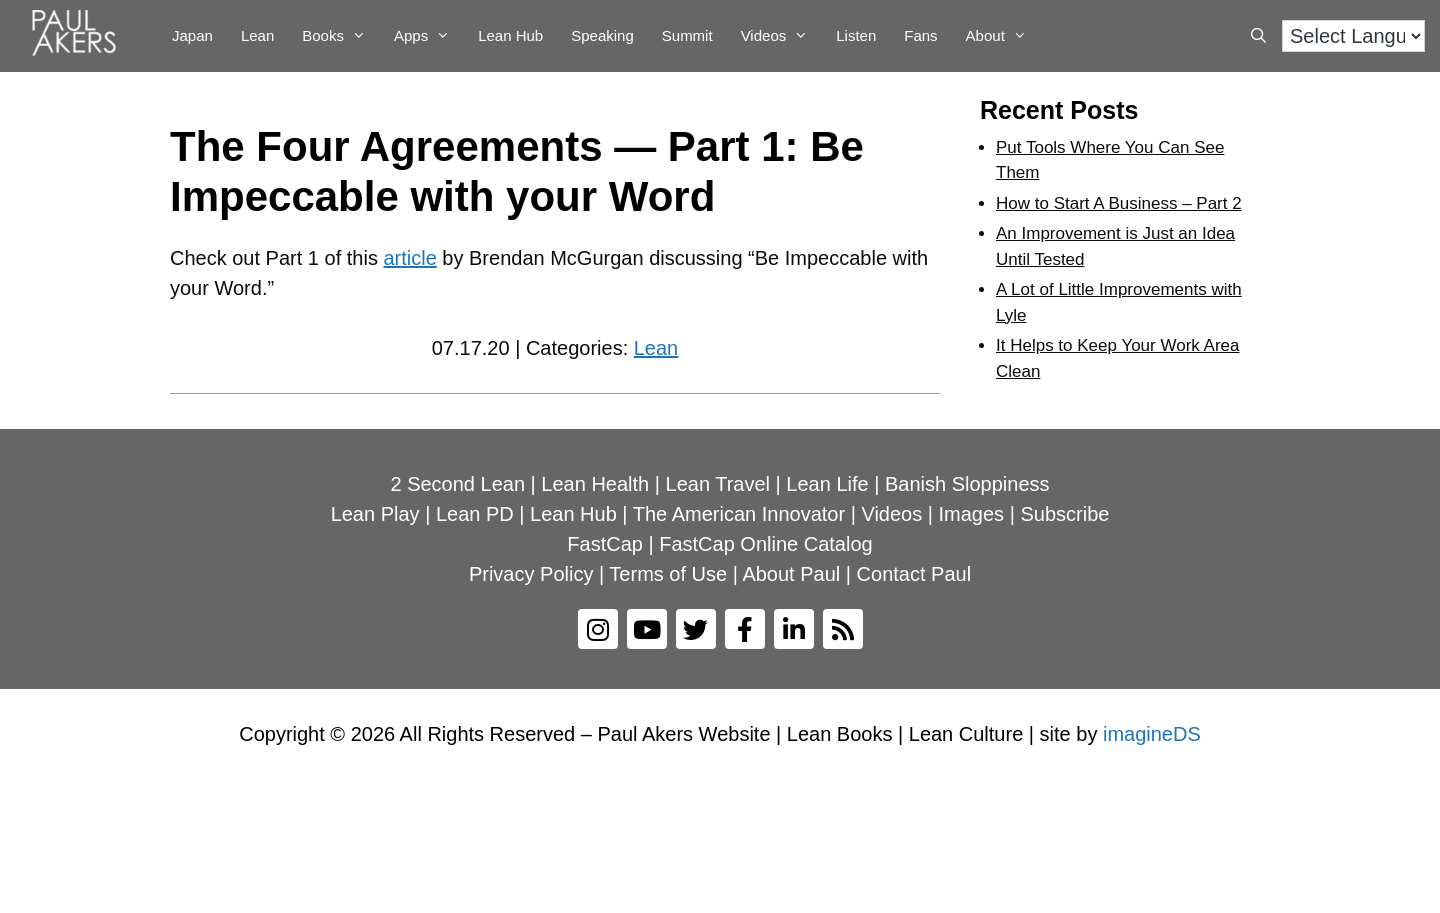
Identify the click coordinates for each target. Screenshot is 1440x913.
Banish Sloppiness (967, 484)
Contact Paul (914, 574)
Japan (192, 35)
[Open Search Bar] (1258, 36)
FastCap (605, 544)
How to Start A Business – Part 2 (1119, 203)
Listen (856, 35)
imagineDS (1152, 734)
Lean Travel (718, 484)
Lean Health (595, 484)
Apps (429, 36)
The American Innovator (739, 514)
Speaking (602, 35)
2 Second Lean (457, 484)
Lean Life (827, 484)
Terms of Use (668, 574)
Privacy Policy (531, 574)
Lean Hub (510, 35)
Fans (920, 35)
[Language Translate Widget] (1353, 36)
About (1003, 36)
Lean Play (375, 514)
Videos (782, 36)
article (409, 258)
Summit (687, 35)
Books (341, 36)
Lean (257, 35)
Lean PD (475, 514)
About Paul (791, 574)
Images (972, 514)
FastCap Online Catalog (765, 544)
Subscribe (1064, 514)
